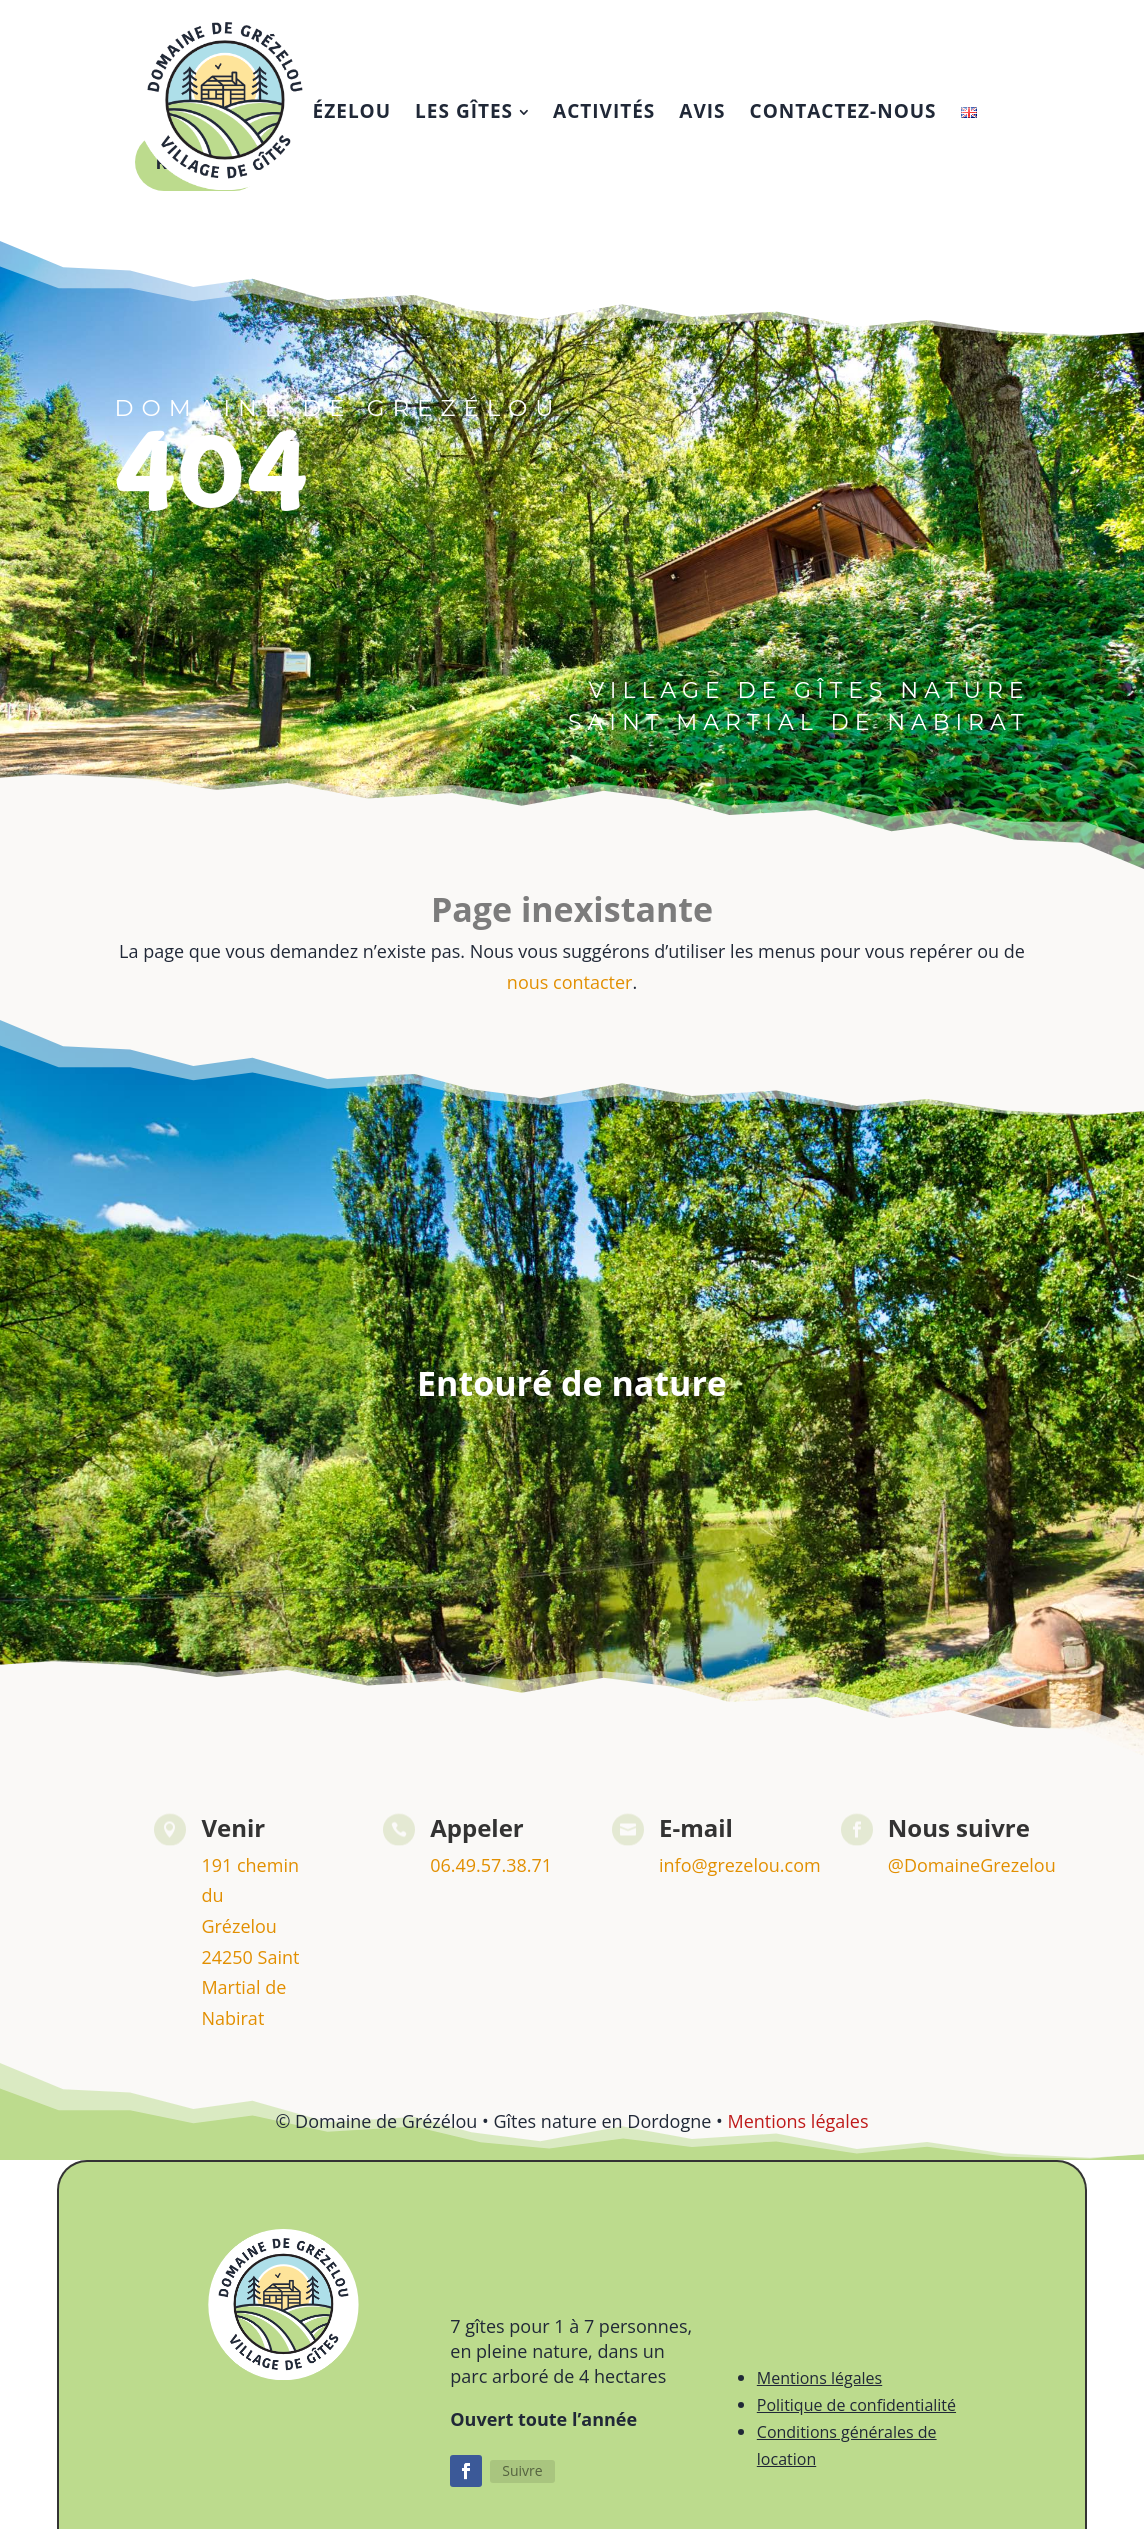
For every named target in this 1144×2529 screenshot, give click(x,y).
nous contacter (570, 982)
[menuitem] (472, 111)
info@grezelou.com (740, 1865)
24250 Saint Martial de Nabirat (250, 1987)
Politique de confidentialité (856, 2405)
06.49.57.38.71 (491, 1865)
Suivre (522, 2470)
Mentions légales (797, 2121)
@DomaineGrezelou (972, 1865)
